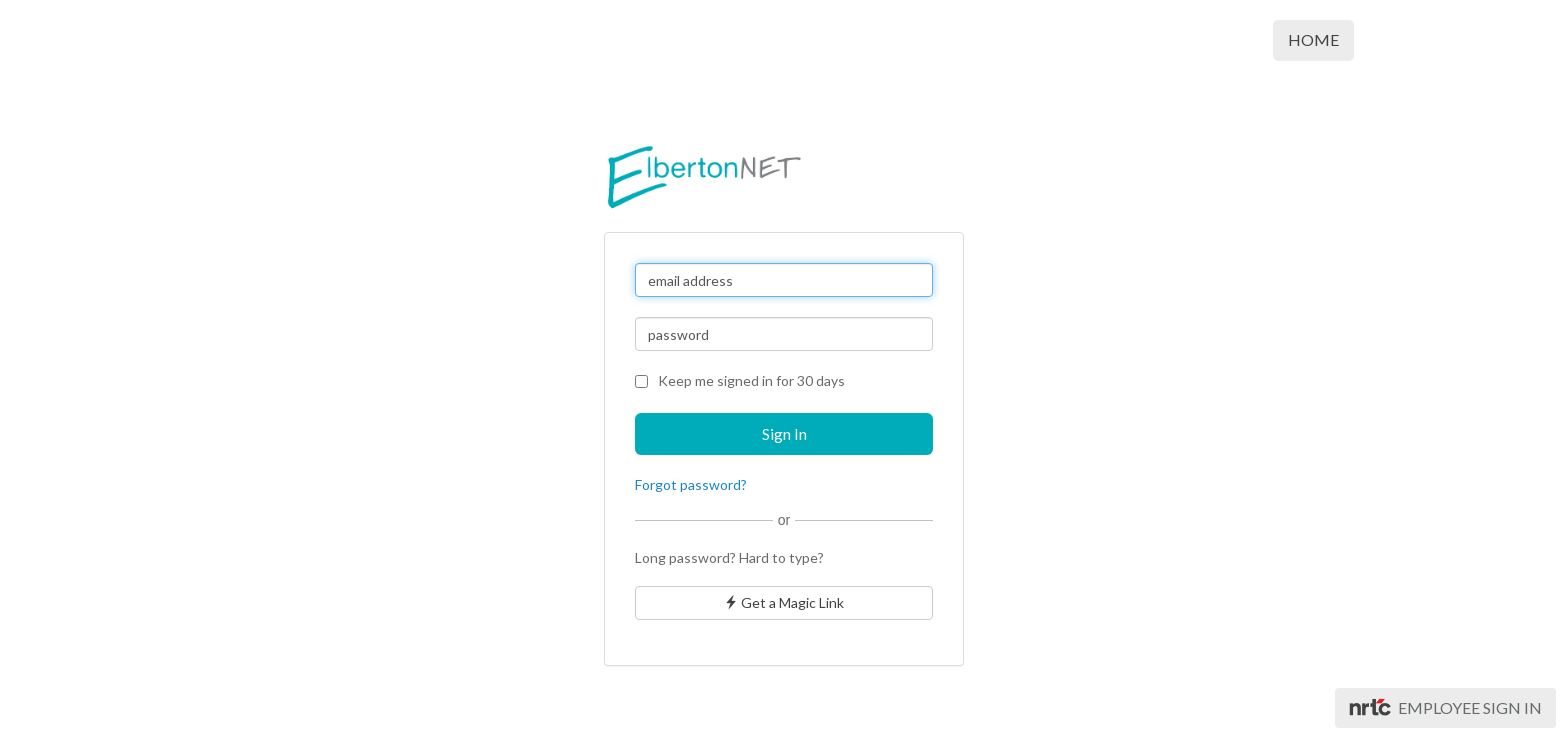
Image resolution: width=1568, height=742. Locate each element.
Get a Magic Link (784, 602)
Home (1313, 39)
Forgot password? (691, 484)
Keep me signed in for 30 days (740, 380)
